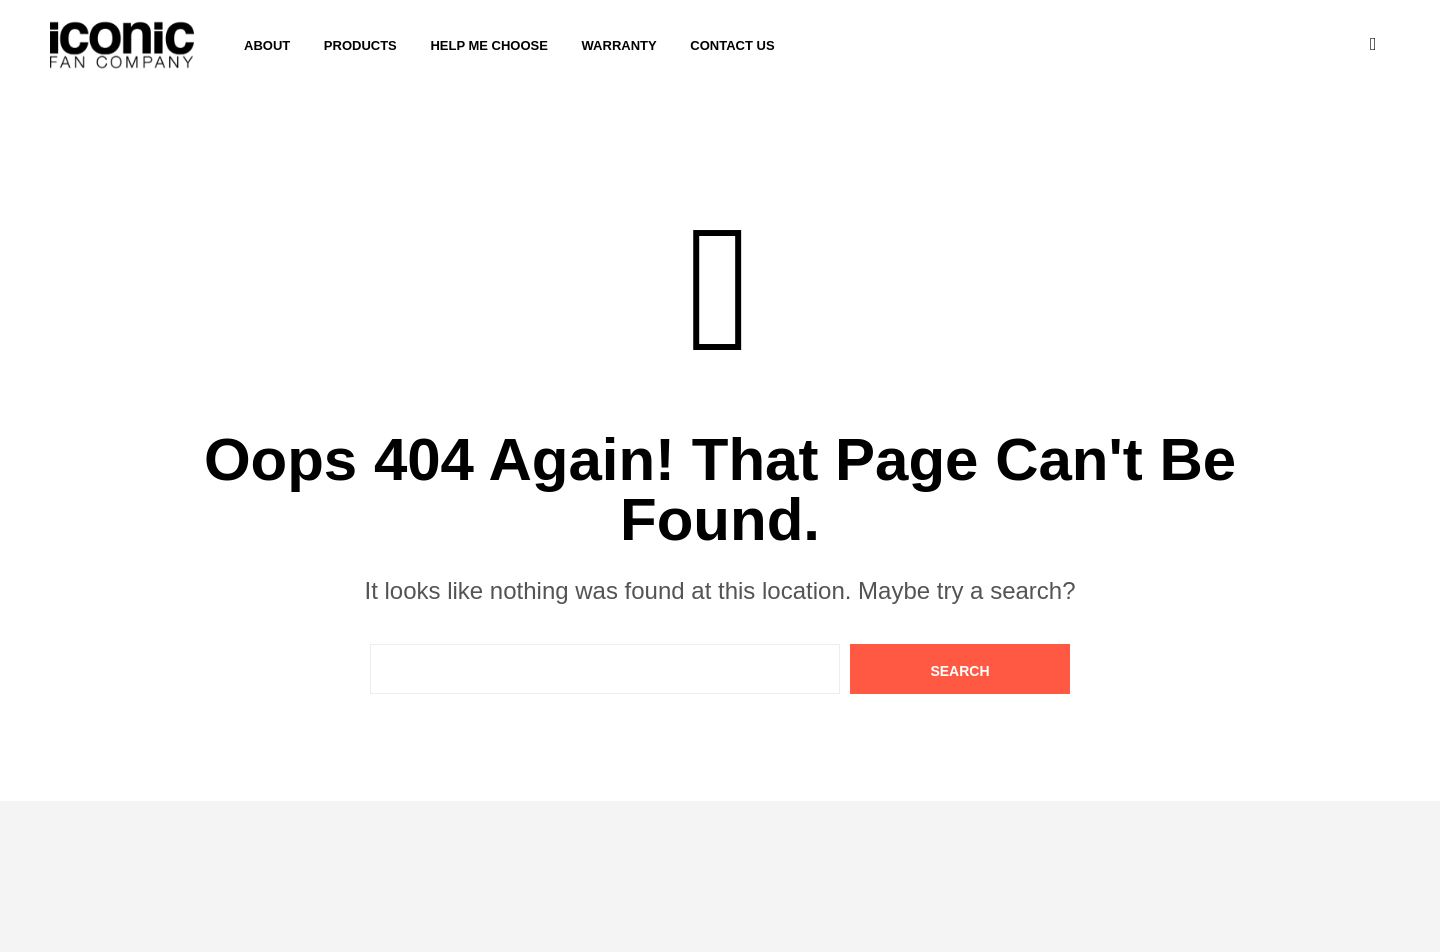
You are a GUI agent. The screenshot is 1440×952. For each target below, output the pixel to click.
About (267, 45)
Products (360, 45)
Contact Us (732, 45)
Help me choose (489, 45)
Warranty (619, 45)
